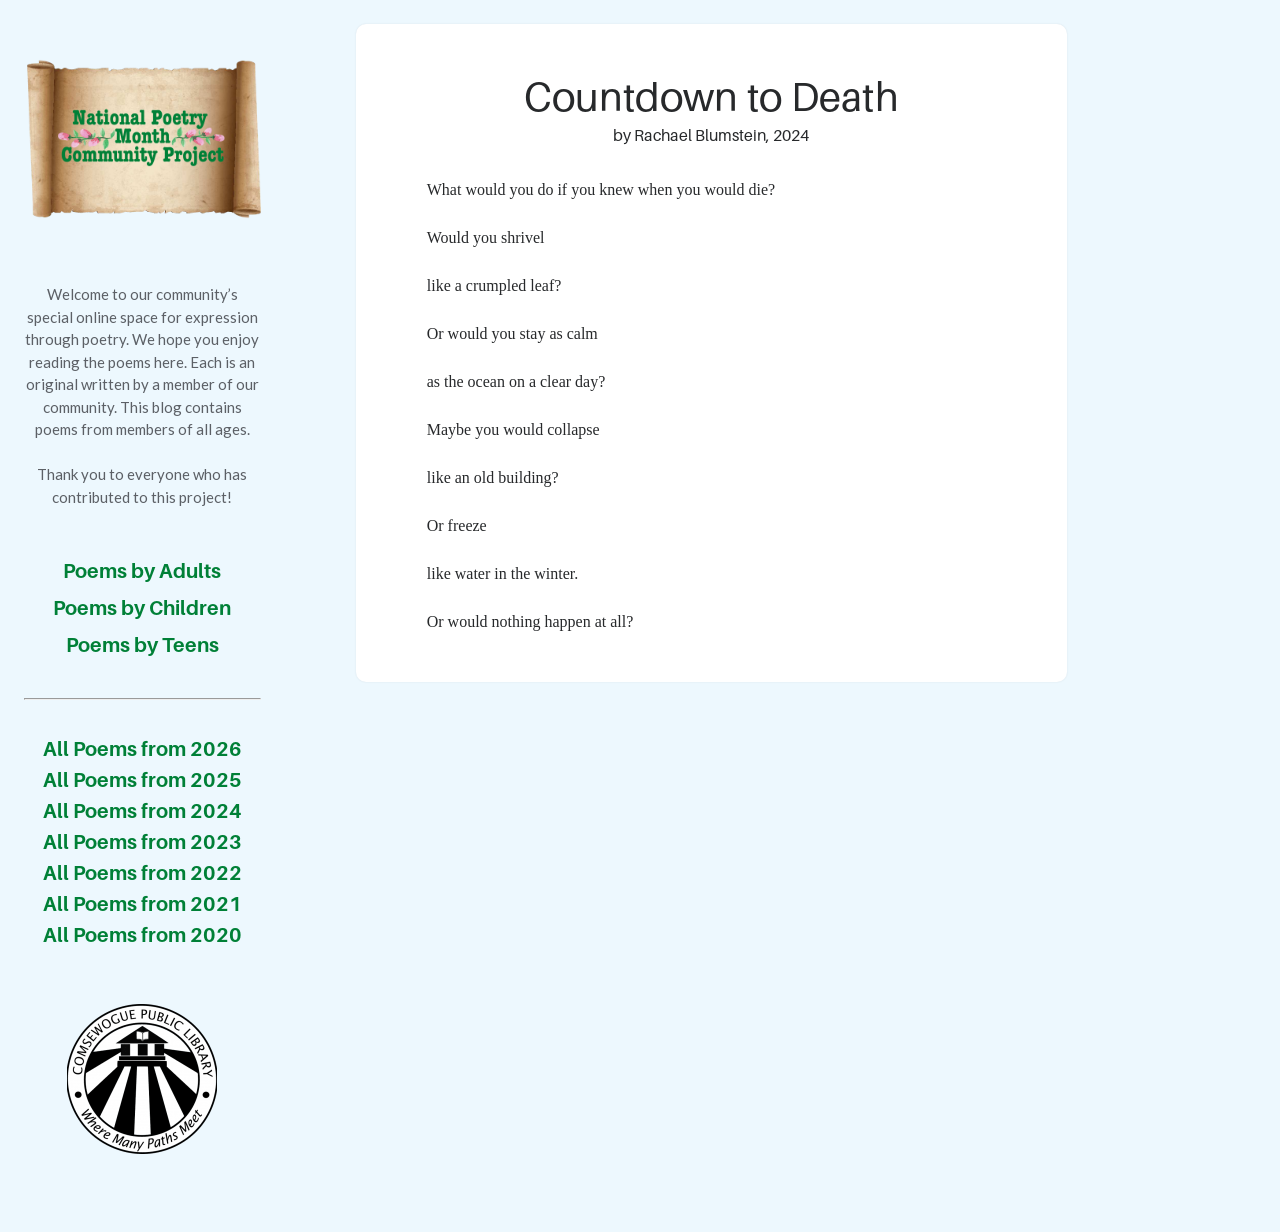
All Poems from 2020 (142, 935)
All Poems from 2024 (142, 811)
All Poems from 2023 (142, 842)
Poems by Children (142, 608)
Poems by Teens (142, 645)
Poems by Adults (142, 571)
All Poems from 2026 (142, 749)
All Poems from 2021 (142, 904)
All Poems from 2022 (142, 873)
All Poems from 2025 (142, 780)
